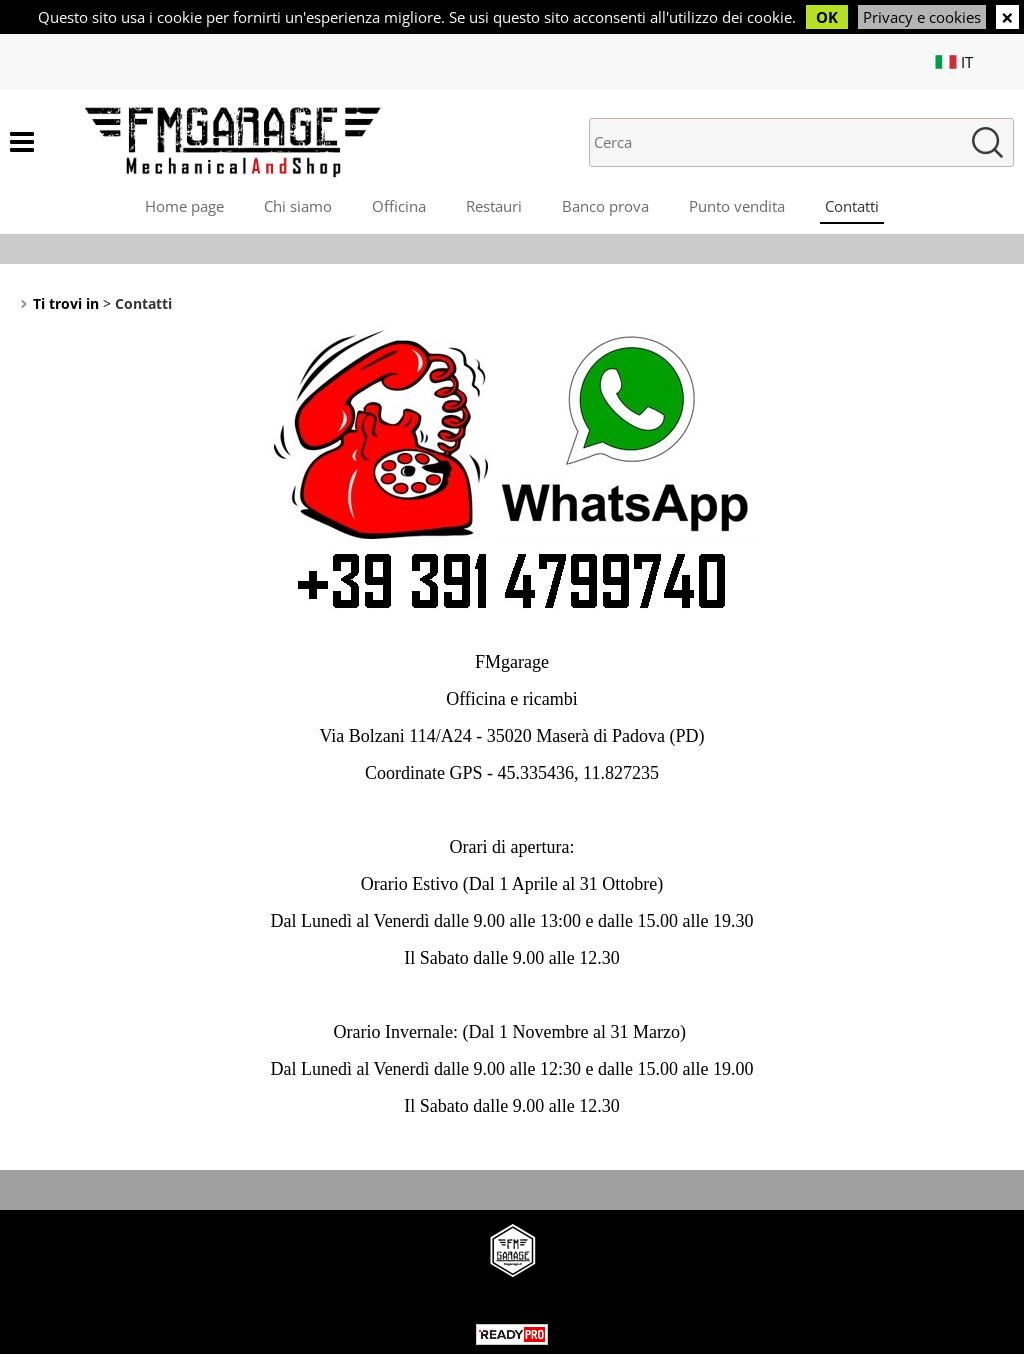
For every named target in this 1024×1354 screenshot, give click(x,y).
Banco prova (605, 206)
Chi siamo (298, 206)
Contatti (852, 206)
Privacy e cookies (922, 17)
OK (827, 17)
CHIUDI (1007, 17)
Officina (399, 206)
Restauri (494, 206)
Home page (184, 206)
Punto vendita (737, 206)
